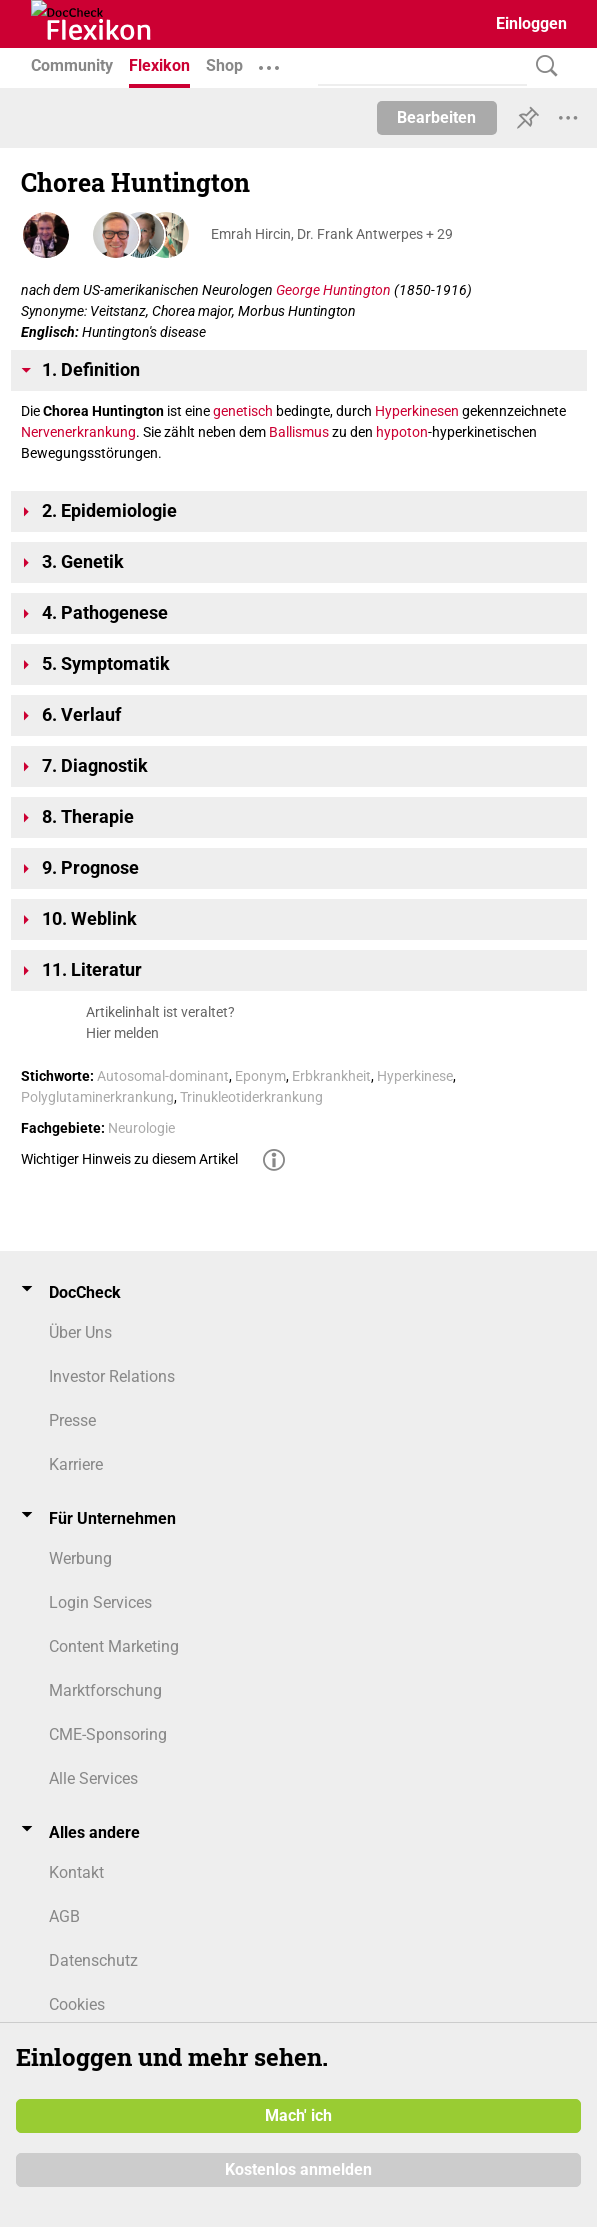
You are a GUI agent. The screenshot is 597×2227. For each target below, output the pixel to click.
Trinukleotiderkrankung (251, 1097)
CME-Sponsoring (108, 1734)
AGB (64, 1916)
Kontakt (76, 1872)
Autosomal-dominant (163, 1076)
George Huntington (333, 290)
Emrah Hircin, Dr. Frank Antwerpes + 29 (332, 234)
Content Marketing (114, 1646)
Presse (72, 1420)
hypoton (402, 432)
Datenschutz (93, 1960)
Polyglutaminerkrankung (97, 1097)
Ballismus (299, 432)
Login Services (100, 1602)
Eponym (260, 1076)
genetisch (243, 411)
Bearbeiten (436, 117)
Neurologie (141, 1128)
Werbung (80, 1558)
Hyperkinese (415, 1076)
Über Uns (80, 1332)
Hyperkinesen (417, 411)
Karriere (76, 1464)
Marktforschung (105, 1690)
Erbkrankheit (331, 1076)
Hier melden (122, 1033)
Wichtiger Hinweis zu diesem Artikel (129, 1159)
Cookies (77, 2004)
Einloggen (531, 23)
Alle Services (93, 1778)
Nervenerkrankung (78, 432)
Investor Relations (112, 1376)
